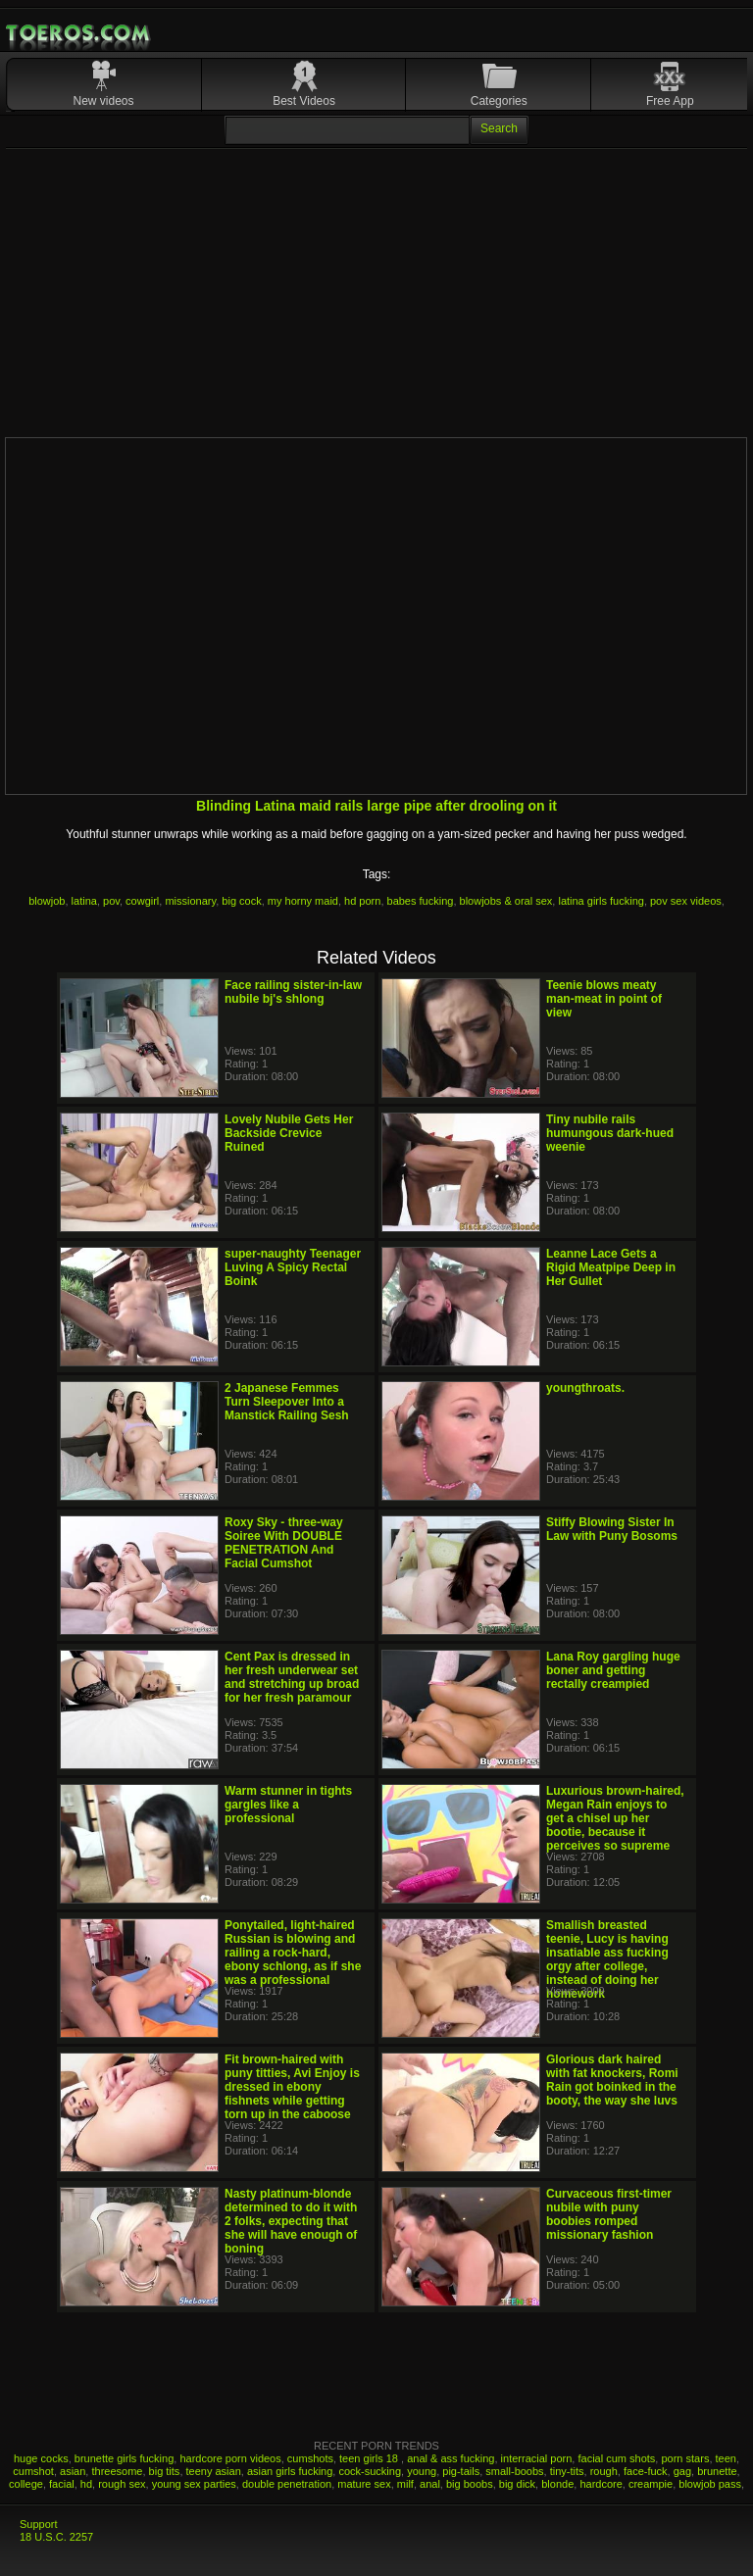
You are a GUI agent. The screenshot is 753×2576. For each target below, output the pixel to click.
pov (111, 901)
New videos (104, 101)
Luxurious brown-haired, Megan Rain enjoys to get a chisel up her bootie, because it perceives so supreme (615, 1818)
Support (39, 2524)
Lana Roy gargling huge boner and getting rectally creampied (613, 1670)
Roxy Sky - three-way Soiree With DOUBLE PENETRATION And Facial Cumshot (284, 1542)
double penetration (286, 2484)
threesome (116, 2471)
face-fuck (646, 2471)
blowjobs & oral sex (506, 901)
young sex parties (194, 2484)
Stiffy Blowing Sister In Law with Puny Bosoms (612, 1529)
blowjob (46, 901)
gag (682, 2471)
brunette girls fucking (125, 2458)
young (421, 2471)
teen (726, 2458)
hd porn (362, 901)
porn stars (685, 2458)
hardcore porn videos (229, 2458)
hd (86, 2484)
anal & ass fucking (450, 2458)
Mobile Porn (79, 33)
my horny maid (303, 901)
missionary (190, 901)
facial (62, 2484)
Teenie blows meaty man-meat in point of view (604, 998)
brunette (716, 2471)
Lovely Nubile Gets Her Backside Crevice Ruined (289, 1133)
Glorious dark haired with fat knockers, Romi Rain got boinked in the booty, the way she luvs (612, 2080)
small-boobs (514, 2471)
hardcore (600, 2484)
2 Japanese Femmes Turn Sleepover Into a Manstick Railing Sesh (287, 1401)
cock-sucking (369, 2471)
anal (430, 2484)
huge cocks (41, 2458)
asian (72, 2471)
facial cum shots (616, 2458)
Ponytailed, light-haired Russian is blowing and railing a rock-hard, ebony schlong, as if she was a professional (293, 1952)
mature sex (363, 2484)
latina (84, 901)
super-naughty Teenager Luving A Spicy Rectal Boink (293, 1267)
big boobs (469, 2484)
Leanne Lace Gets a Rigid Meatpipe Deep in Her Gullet (611, 1267)
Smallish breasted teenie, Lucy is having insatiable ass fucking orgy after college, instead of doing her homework (607, 1959)
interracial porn (537, 2458)
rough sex (121, 2484)
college (26, 2484)
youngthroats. (585, 1388)
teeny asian (213, 2471)
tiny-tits (567, 2471)
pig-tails (460, 2471)
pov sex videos (686, 901)
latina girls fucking (600, 901)
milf (405, 2484)
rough (604, 2471)
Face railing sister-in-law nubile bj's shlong (293, 992)
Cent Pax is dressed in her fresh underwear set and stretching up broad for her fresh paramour (292, 1677)
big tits (164, 2471)
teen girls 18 (370, 2458)
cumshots (310, 2458)
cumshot (33, 2471)
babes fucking (420, 901)
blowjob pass (709, 2484)
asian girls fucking (289, 2471)
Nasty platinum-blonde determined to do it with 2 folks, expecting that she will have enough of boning (291, 2221)
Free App (670, 101)
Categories (499, 101)
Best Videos (304, 101)
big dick (517, 2484)
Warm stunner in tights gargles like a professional (288, 1804)
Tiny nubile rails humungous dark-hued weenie (610, 1133)
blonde (557, 2484)
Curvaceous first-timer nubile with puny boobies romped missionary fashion (609, 2214)
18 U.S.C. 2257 (56, 2537)
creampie (650, 2484)
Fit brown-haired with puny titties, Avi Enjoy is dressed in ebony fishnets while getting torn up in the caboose (292, 2087)
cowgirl (142, 901)
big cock (241, 901)
